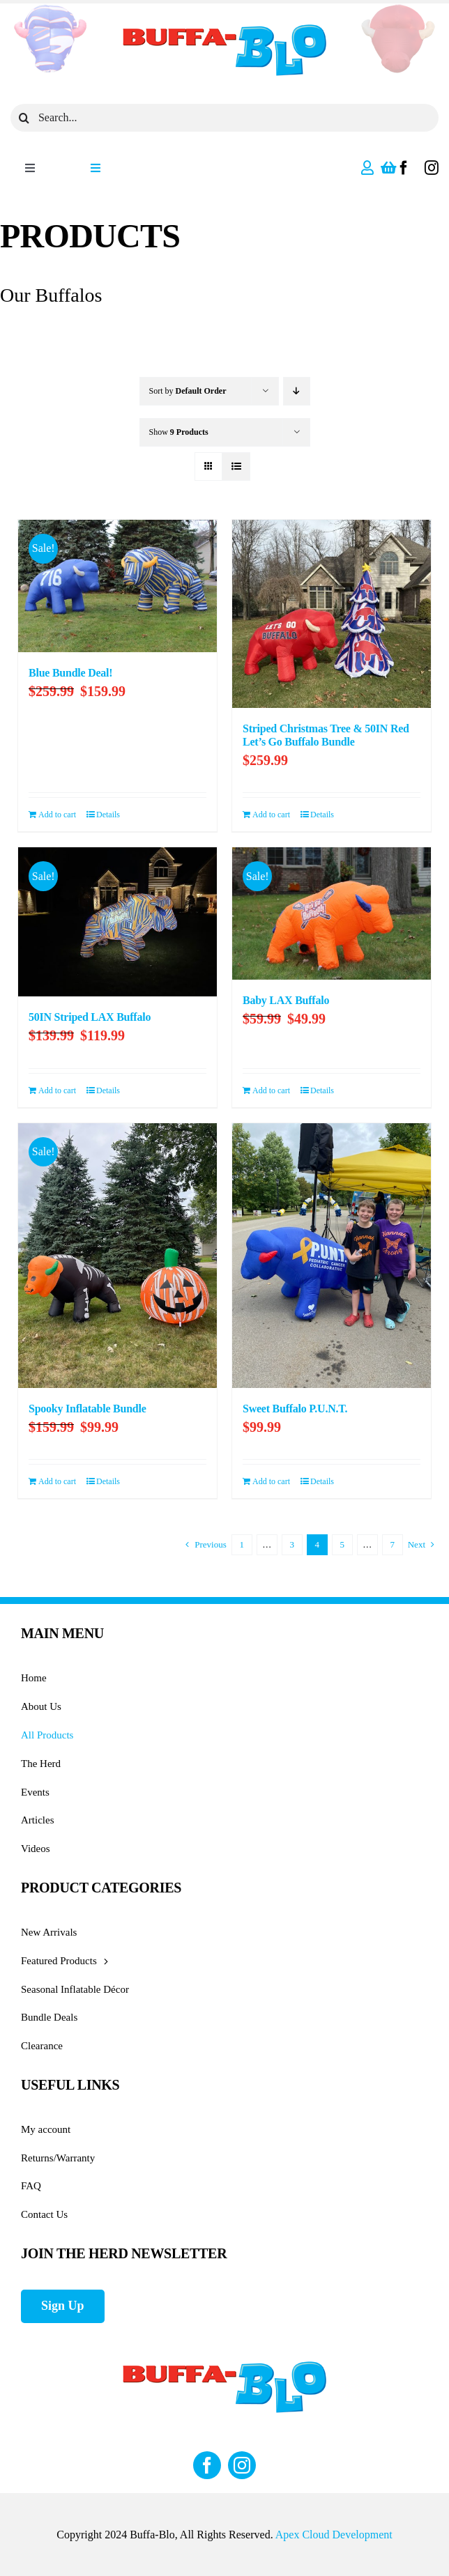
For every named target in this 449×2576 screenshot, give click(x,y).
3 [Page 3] (291, 1544)
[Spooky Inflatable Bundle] (117, 1255)
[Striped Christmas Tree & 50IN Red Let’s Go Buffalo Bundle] (331, 614)
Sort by (188, 391)
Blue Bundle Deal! (70, 673)
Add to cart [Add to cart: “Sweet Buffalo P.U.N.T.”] (271, 1481)
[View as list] (236, 466)
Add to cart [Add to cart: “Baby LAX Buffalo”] (271, 1090)
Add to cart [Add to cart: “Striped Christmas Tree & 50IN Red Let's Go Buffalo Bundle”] (271, 814)
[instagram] (432, 168)
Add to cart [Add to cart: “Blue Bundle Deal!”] (57, 814)
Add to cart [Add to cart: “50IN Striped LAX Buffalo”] (57, 1090)
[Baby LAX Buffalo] (331, 913)
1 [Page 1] (241, 1544)
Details (108, 814)
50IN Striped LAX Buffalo (90, 1017)
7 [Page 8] (392, 1544)
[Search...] (224, 118)
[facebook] (404, 168)
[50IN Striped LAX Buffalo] (117, 921)
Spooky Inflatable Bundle (87, 1408)
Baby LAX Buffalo (286, 1000)
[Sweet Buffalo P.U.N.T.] (331, 1255)
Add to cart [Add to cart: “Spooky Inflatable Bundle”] (57, 1481)
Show (178, 432)
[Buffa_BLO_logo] (224, 26)
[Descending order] (296, 391)
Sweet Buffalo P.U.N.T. (295, 1408)
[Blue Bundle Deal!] (117, 586)
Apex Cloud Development (334, 2534)
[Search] (24, 118)
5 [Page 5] (342, 1544)
